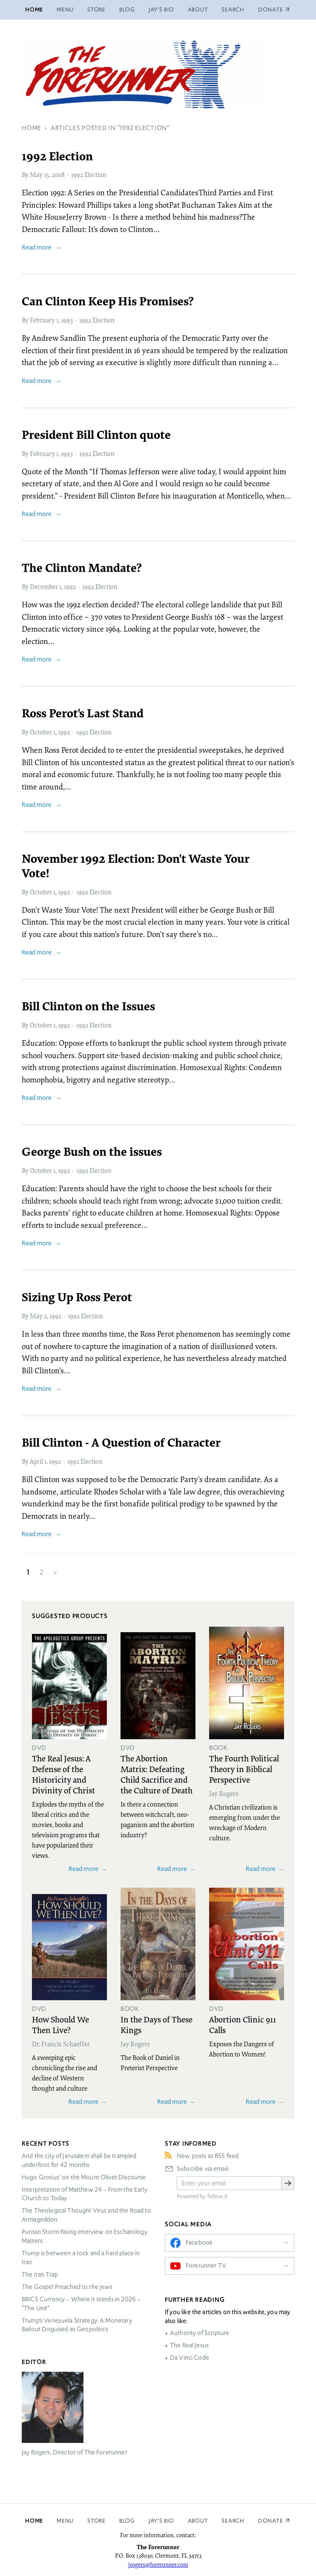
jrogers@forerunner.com (158, 2564)
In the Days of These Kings (156, 2024)
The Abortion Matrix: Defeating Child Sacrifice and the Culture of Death (156, 1774)
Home (34, 10)
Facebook (199, 2242)
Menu (65, 10)
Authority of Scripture (199, 2333)
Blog (127, 10)
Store (96, 10)
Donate (270, 2521)
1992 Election (88, 174)
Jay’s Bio (161, 10)
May (36, 174)
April (36, 1461)
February (42, 320)
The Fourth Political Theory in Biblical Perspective (244, 1768)
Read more (37, 247)
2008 (58, 174)
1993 (67, 320)
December (44, 586)
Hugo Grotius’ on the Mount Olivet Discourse (84, 2177)
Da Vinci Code (189, 2357)
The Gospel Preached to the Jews (67, 2287)
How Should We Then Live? (60, 2024)
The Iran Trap (40, 2274)
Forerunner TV (206, 2265)
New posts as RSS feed (207, 2156)
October (41, 732)
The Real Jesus (189, 2345)
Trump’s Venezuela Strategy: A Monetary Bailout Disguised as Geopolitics (77, 2325)
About (198, 10)
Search (232, 10)
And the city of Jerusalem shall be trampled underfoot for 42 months (79, 2160)
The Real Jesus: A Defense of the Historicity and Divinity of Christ (63, 1774)
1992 (70, 586)
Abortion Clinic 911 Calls (242, 2024)
